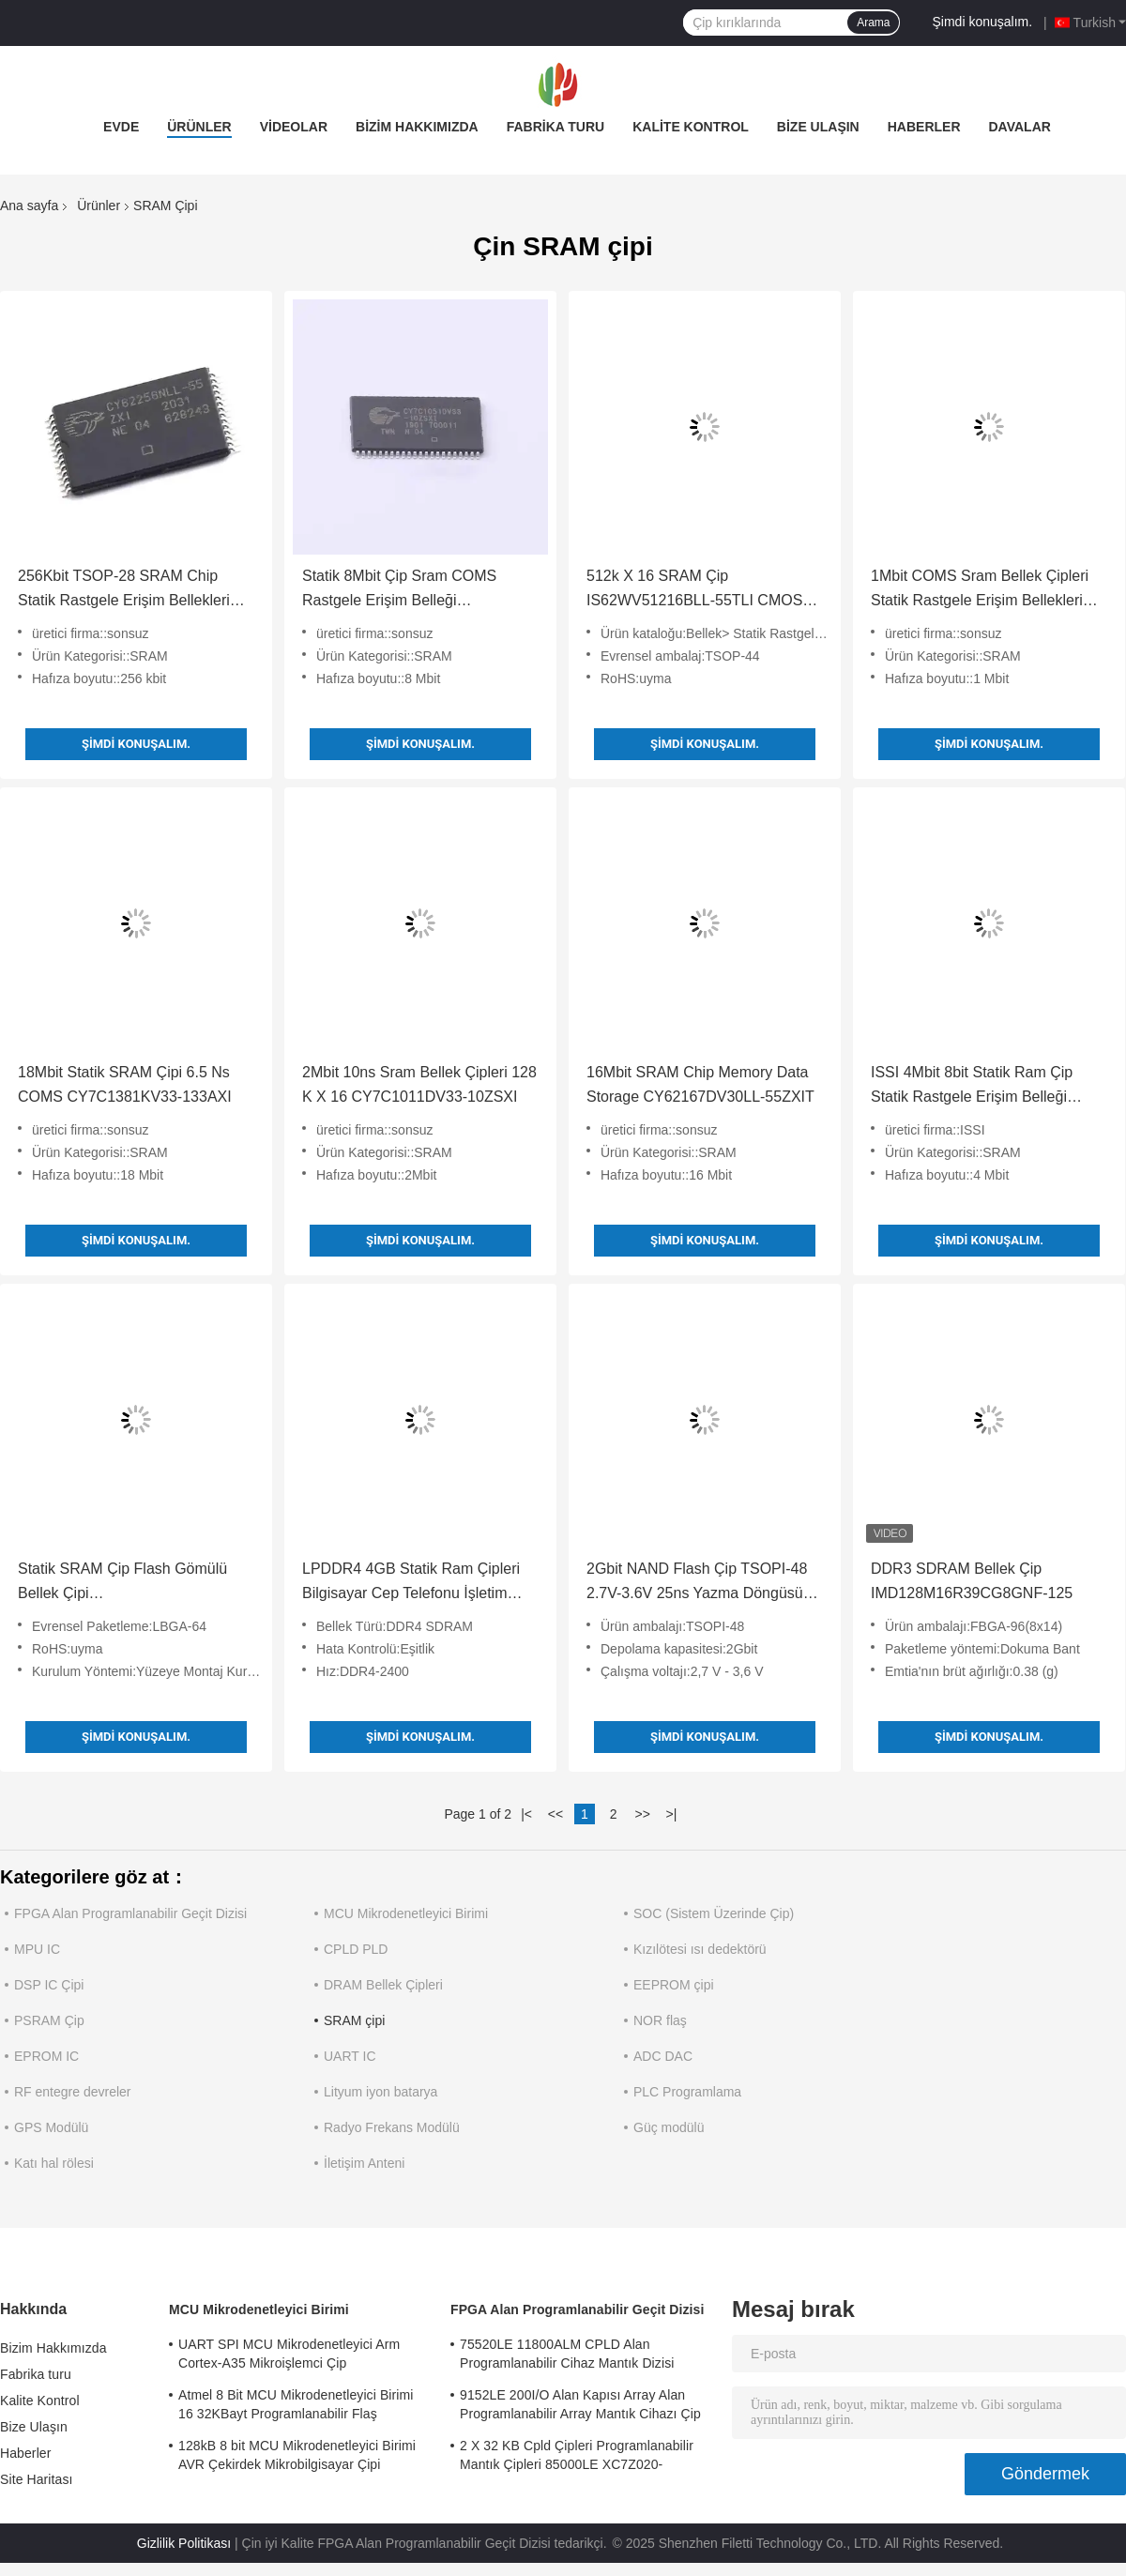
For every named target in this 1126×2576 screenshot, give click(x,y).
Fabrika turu (555, 126)
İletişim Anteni (364, 2163)
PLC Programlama (687, 2091)
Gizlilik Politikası (184, 2543)
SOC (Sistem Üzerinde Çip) (713, 1913)
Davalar (1020, 126)
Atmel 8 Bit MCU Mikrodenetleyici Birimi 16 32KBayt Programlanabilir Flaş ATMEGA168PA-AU (296, 2407)
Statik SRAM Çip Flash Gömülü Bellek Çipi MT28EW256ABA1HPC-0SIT (122, 1583)
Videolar (293, 126)
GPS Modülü (51, 2127)
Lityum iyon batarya (380, 2091)
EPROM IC (46, 2056)
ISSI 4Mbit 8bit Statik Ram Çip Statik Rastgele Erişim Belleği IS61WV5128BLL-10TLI (972, 1086)
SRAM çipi (354, 2020)
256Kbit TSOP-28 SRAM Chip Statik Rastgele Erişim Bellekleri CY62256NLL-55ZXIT (124, 590)
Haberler (924, 126)
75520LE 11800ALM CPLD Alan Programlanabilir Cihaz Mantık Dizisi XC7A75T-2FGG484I (567, 2356)
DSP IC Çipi (49, 1984)
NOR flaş (660, 2020)
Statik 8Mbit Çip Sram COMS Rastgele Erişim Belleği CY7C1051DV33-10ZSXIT (399, 590)
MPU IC (37, 1949)
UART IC (350, 2056)
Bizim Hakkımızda (417, 126)
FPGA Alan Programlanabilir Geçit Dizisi (130, 1913)
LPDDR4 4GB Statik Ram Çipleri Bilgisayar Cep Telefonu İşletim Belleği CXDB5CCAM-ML (411, 1583)
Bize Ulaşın (818, 126)
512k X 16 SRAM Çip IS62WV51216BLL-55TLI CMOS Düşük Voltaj (694, 590)
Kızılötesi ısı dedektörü (700, 1949)
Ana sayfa (29, 205)
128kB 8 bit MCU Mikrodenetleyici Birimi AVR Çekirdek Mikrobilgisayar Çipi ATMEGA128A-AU (297, 2457)
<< (555, 1813)
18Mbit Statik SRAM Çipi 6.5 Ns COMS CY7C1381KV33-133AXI (125, 1084)
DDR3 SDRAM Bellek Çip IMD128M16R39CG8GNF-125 (972, 1581)
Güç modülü (668, 2127)
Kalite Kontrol (690, 126)
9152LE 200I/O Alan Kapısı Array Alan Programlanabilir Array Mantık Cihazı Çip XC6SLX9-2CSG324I (580, 2407)
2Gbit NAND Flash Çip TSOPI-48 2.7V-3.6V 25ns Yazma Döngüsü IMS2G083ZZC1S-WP (696, 1583)
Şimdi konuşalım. (982, 21)
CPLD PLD (356, 1949)
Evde (121, 126)
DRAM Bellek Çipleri (383, 1984)
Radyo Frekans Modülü (392, 2127)
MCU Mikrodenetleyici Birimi (406, 1913)
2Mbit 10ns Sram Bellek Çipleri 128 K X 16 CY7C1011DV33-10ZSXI (419, 1084)
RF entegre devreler (72, 2091)
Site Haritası (36, 2479)
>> (641, 1813)
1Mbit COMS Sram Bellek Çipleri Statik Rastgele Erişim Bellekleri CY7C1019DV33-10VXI (979, 590)
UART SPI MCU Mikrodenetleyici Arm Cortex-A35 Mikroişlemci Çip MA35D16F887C (289, 2356)
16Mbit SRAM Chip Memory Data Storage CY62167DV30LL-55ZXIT (700, 1084)
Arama (873, 22)
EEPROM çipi (673, 1984)
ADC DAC (662, 2056)
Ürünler (199, 126)
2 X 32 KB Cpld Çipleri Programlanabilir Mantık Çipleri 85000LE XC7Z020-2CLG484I (576, 2457)
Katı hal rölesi (54, 2163)
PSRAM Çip (49, 2020)
